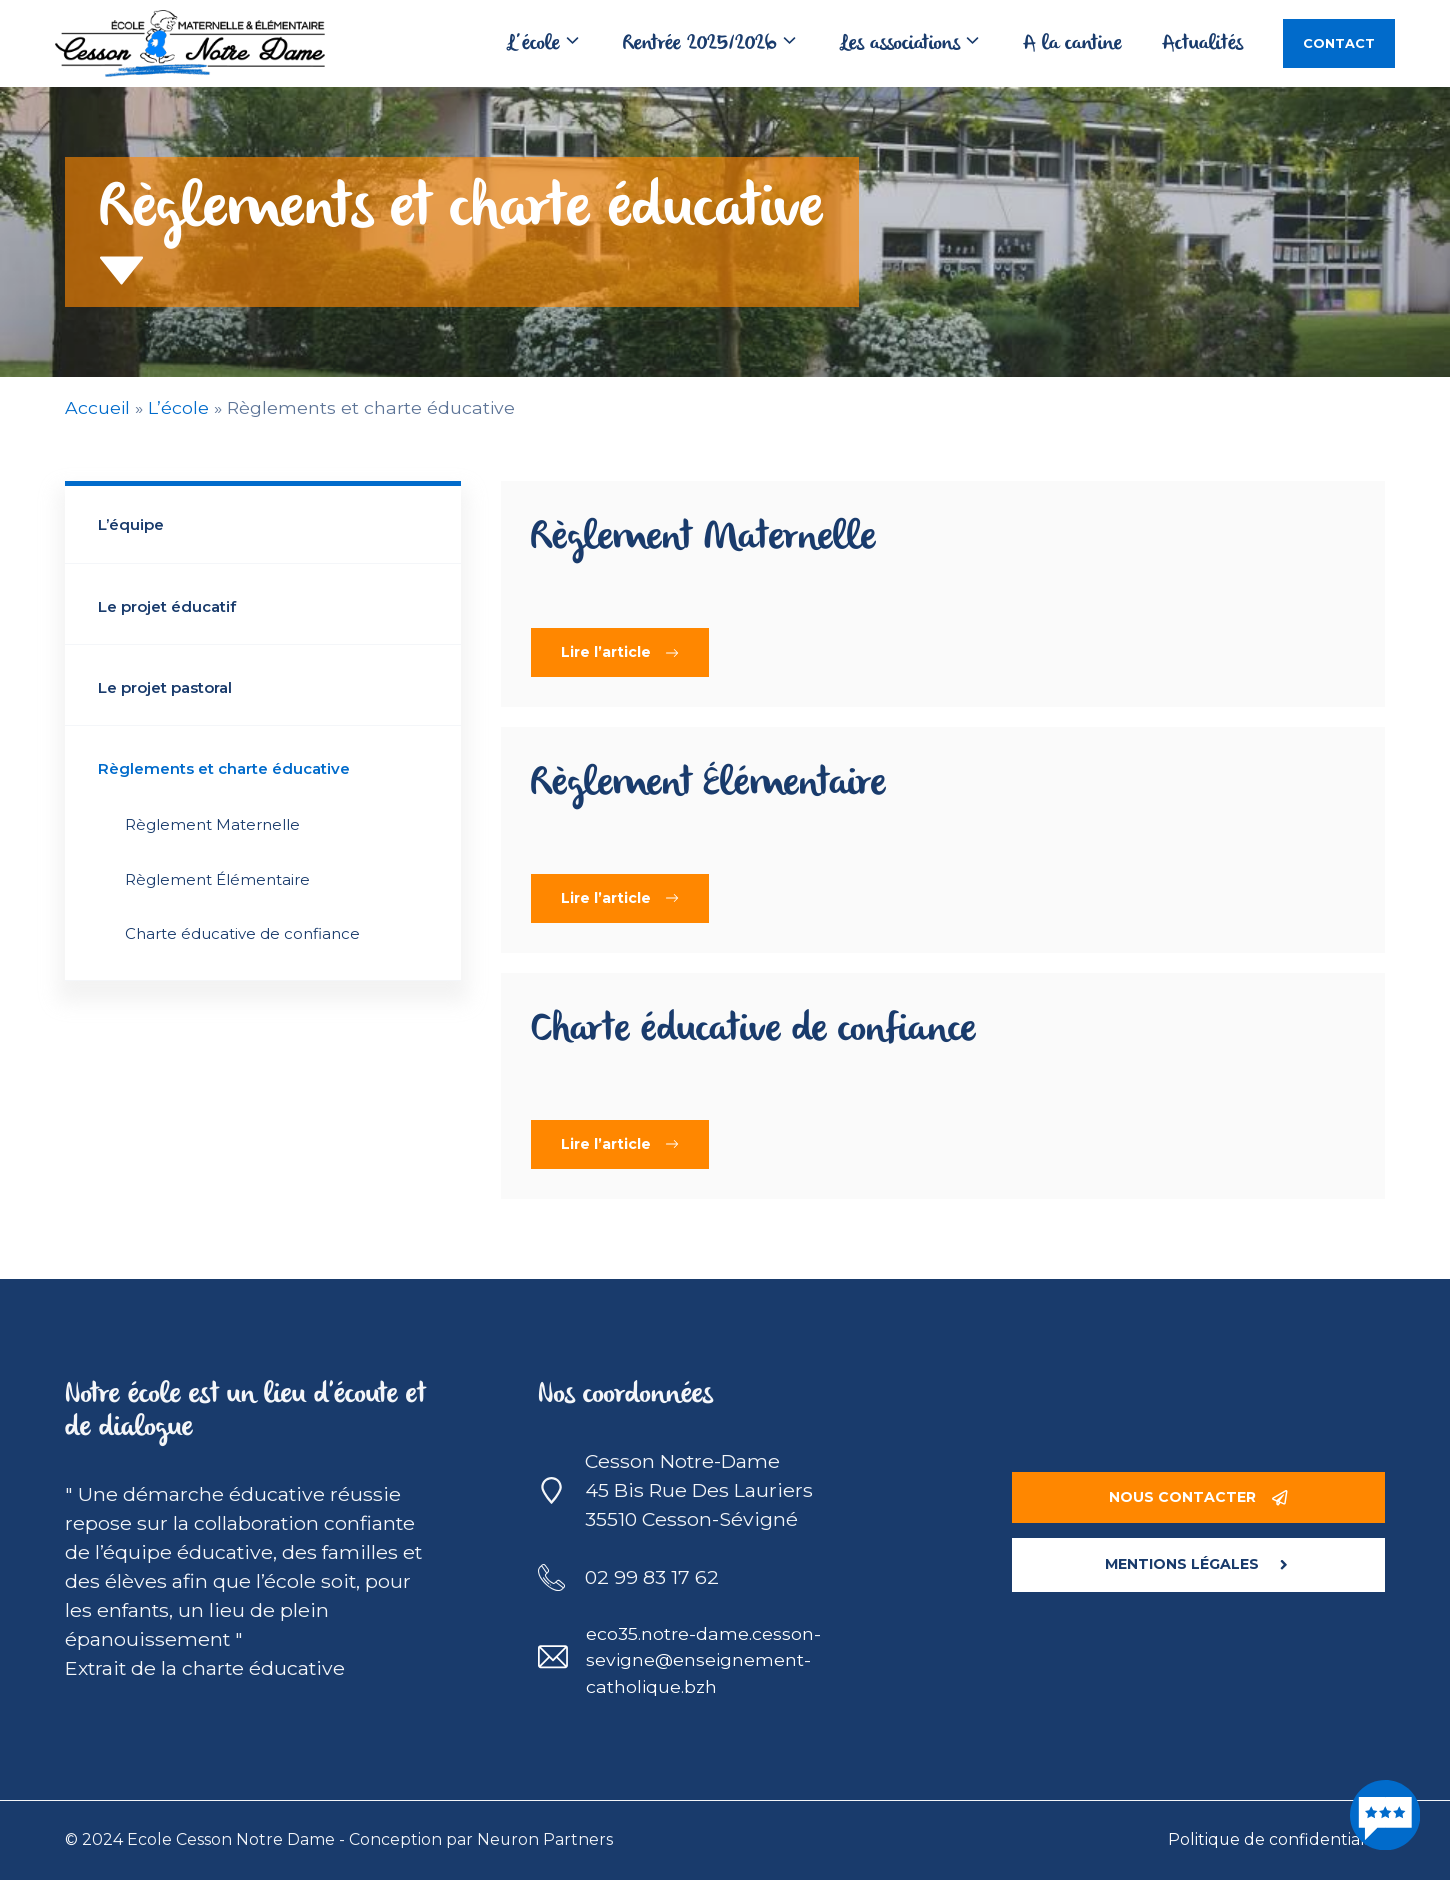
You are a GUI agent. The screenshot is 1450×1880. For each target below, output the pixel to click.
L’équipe (131, 524)
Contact (1339, 43)
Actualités (1202, 44)
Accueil (97, 407)
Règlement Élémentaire (217, 879)
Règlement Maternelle (212, 824)
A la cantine (1072, 44)
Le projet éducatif (167, 606)
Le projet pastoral (165, 687)
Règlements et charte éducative (224, 768)
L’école (555, 44)
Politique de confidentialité (1276, 1839)
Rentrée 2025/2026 (721, 44)
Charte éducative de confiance (242, 933)
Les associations (921, 44)
